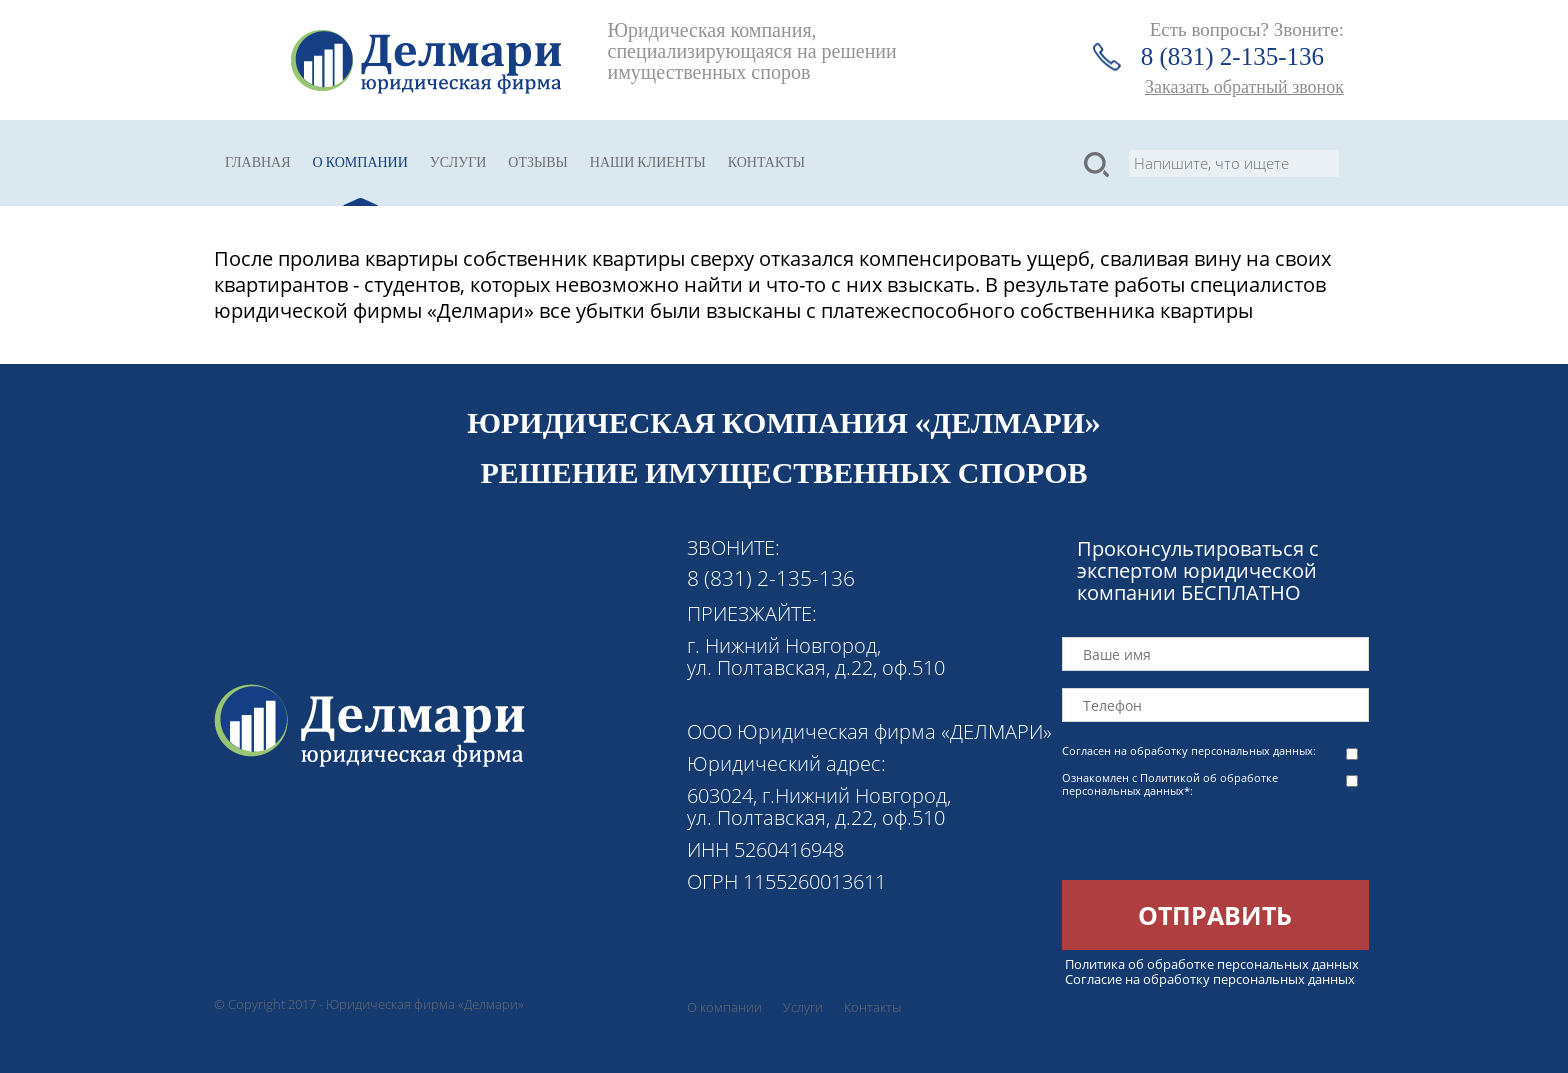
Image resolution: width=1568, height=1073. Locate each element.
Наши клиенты (648, 162)
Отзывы (537, 162)
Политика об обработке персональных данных (1212, 964)
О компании (360, 162)
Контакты (766, 162)
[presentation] (1214, 841)
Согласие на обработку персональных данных (1210, 979)
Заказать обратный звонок (1244, 87)
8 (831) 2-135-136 (1232, 56)
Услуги (458, 162)
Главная (258, 162)
